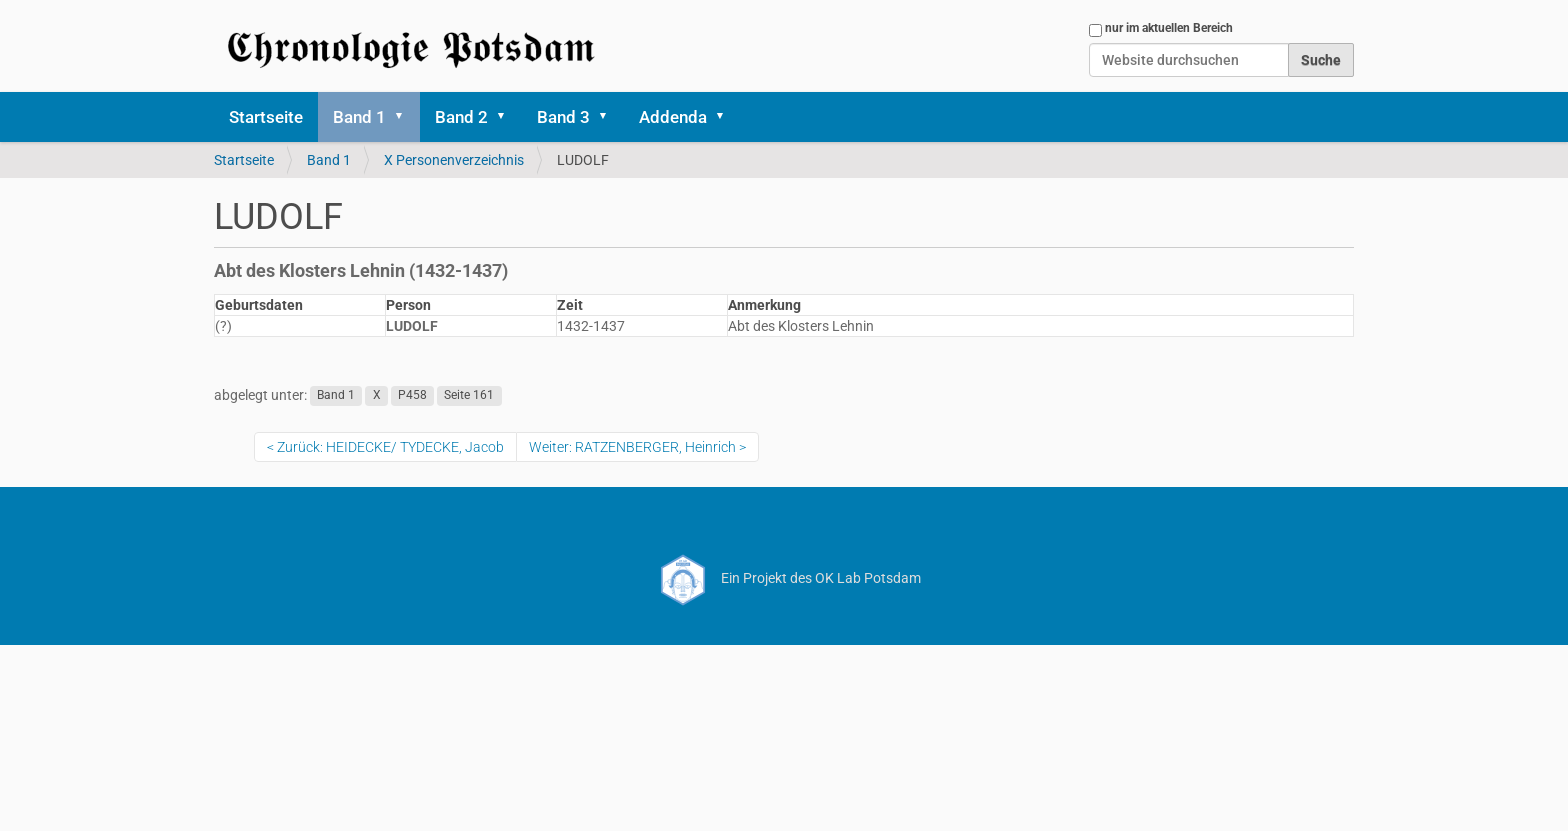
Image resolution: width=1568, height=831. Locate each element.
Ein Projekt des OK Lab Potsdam (784, 578)
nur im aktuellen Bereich (1169, 28)
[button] (406, 117)
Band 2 (461, 117)
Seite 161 (469, 396)
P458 (412, 396)
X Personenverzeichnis (454, 160)
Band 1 (359, 117)
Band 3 (563, 117)
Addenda (673, 117)
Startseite (266, 117)
